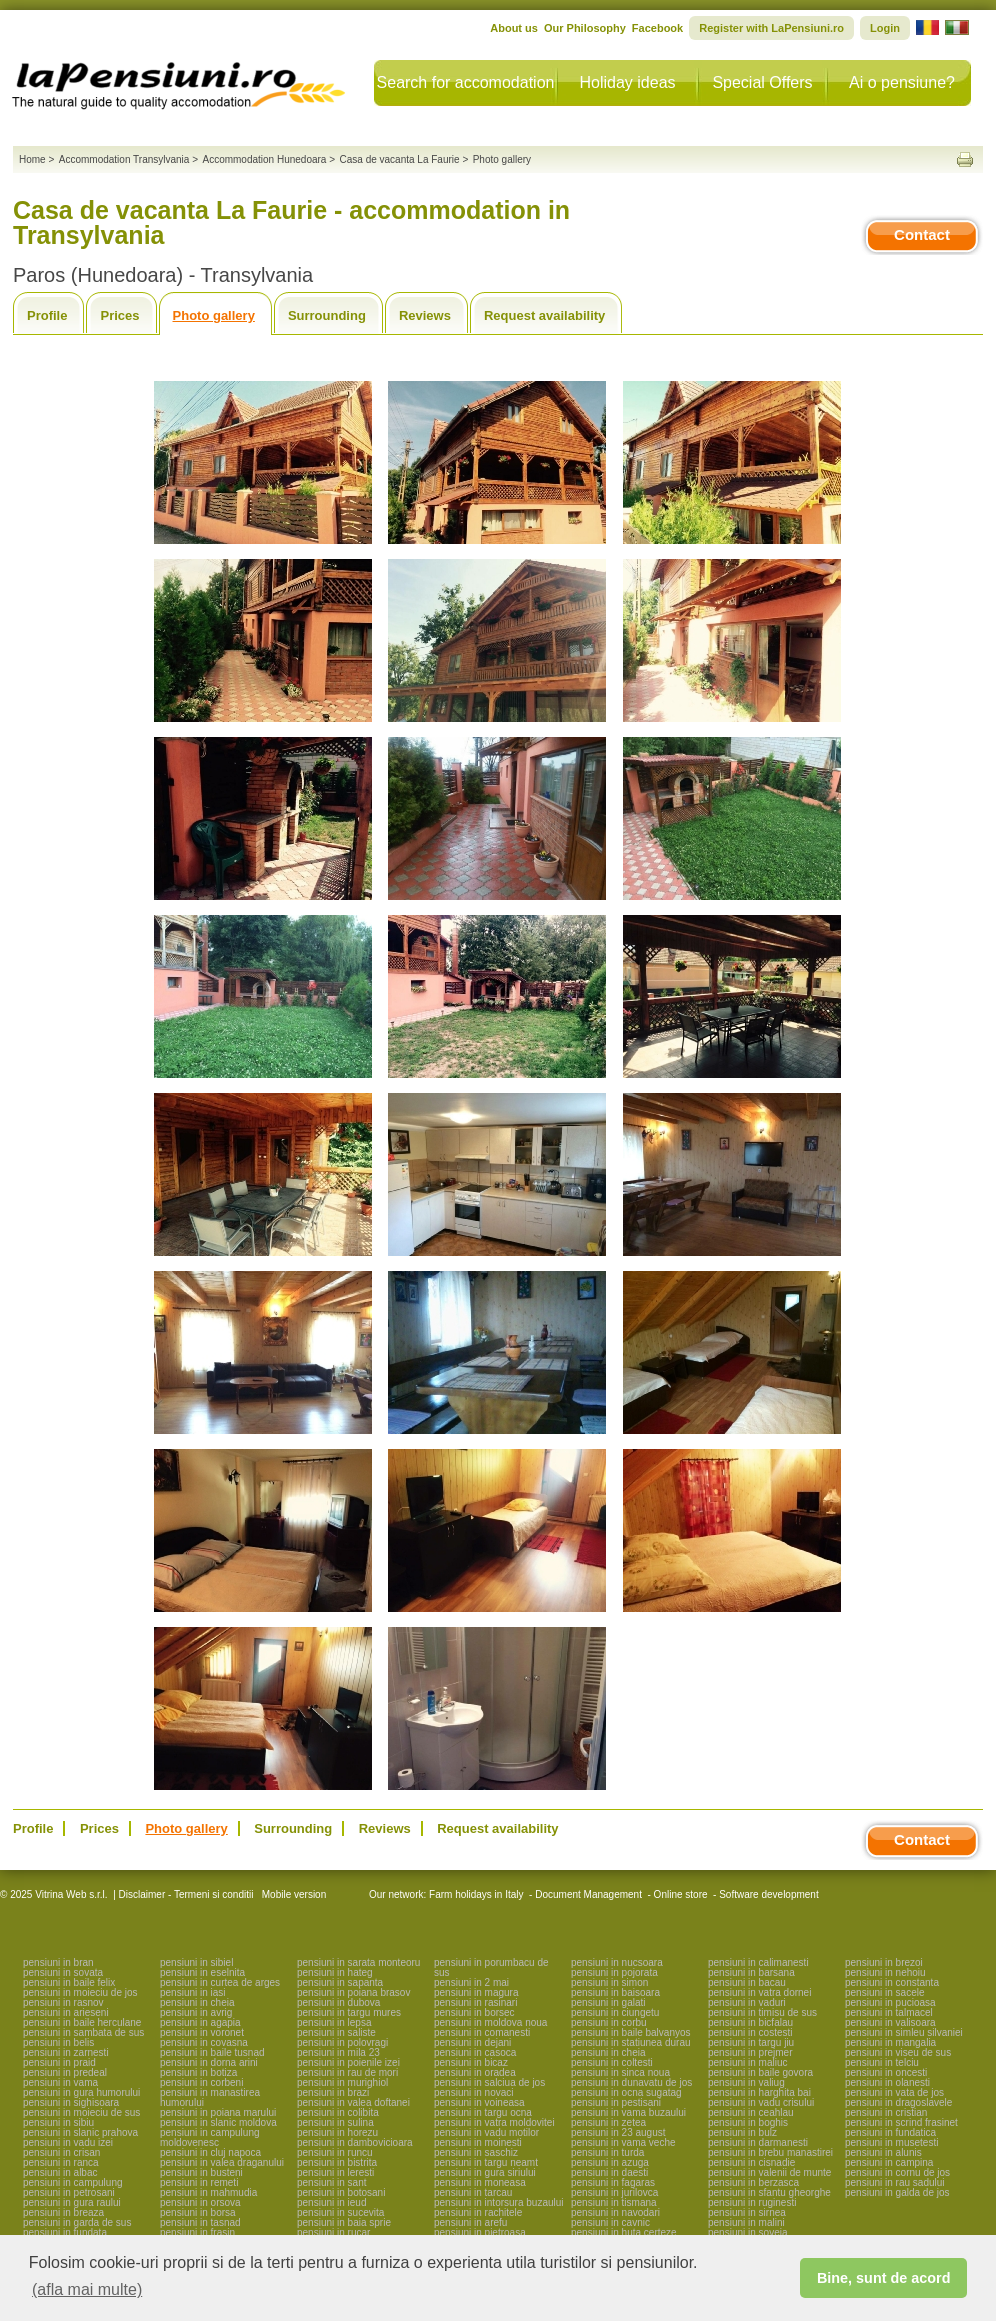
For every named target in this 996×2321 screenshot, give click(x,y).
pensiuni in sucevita (340, 2212)
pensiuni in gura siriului (485, 2172)
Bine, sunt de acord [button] (884, 2278)
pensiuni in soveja (748, 2232)
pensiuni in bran (58, 1962)
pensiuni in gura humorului (81, 2092)
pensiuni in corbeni (201, 2082)
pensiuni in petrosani (69, 2192)
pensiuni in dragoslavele (898, 2102)
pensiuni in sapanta (340, 1982)
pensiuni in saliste (336, 2032)
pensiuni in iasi (193, 1992)
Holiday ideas (627, 82)
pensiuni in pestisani (616, 2102)
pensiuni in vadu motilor (486, 2132)
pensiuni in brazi (333, 2092)
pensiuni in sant (332, 2182)
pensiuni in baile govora (760, 2072)
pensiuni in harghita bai (759, 2092)
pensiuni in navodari (615, 2212)
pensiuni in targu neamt (486, 2162)
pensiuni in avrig (196, 2012)
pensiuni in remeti (199, 2182)
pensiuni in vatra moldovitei (494, 2122)
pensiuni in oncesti (886, 2072)
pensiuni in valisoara (890, 2022)
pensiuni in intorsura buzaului (499, 2202)
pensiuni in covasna (204, 2042)
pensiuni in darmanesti (758, 2142)
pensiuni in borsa (198, 2212)
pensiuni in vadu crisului (761, 2102)
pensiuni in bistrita (337, 2162)
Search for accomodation (466, 82)
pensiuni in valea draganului (222, 2162)
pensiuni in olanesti (887, 2082)
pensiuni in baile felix (69, 1982)
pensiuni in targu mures (349, 2012)
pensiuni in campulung (73, 2182)
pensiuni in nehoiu (885, 1972)
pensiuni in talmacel (889, 2012)
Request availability (544, 315)
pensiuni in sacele (885, 1992)
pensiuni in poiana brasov (353, 1992)
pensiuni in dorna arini (209, 2062)
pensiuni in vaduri (747, 2002)
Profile (47, 315)
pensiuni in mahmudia (208, 2192)
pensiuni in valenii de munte (769, 2172)
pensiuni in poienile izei (348, 2062)
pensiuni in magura (476, 1992)
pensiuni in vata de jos (894, 2092)
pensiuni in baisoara (615, 1992)
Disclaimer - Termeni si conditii (186, 1894)
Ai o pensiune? (902, 82)
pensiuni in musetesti (891, 2142)
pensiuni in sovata (63, 1972)
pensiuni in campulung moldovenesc (210, 2137)
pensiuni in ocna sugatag (626, 2092)
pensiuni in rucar (333, 2232)
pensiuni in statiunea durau (631, 2042)
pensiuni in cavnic (610, 2222)
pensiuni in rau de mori (347, 2072)
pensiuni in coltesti (612, 2062)
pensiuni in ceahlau (751, 2112)
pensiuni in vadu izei (68, 2142)
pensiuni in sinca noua (620, 2072)
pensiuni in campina (889, 2162)
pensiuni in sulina (335, 2122)
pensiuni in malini (746, 2222)
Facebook (657, 28)
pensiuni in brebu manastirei (770, 2152)
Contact (922, 234)
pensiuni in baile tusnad (212, 2052)
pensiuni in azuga (610, 2162)
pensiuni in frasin (197, 2232)
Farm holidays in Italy (476, 1894)
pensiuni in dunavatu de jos (631, 2082)
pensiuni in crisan (61, 2152)
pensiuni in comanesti (482, 2032)
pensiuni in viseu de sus (898, 2052)
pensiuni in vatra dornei (759, 1992)
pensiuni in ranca (61, 2162)
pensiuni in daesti (609, 2172)
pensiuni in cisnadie (751, 2162)
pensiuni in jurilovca (614, 2192)
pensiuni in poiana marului (218, 2112)
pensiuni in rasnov (63, 2002)
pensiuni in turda (607, 2152)
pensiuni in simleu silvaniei (904, 2032)
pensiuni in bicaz (471, 2062)
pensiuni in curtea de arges (220, 1982)
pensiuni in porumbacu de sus (491, 1967)
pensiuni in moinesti (478, 2142)
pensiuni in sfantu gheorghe (769, 2192)
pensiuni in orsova (200, 2202)
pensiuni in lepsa (334, 2022)
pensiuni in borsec (474, 2012)
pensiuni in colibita (338, 2112)
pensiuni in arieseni (66, 2012)
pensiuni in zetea (608, 2122)
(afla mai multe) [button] (87, 2289)
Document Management (588, 1894)
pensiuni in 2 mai (471, 1982)
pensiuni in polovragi (342, 2042)
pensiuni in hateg (335, 1972)
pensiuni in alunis (883, 2152)
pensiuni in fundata (65, 2232)
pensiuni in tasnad (200, 2222)
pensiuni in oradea (475, 2072)
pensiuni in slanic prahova (80, 2132)
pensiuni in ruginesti (752, 2202)
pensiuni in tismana (614, 2202)
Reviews (425, 315)
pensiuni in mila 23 (338, 2052)
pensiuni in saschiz (476, 2152)
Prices (119, 315)
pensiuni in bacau (747, 1982)
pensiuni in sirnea (747, 2212)
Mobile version (292, 1894)
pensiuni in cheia (197, 2002)
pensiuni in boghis (748, 2122)
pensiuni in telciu (882, 2062)
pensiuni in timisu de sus (762, 2012)
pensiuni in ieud (332, 2202)
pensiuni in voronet (202, 2032)
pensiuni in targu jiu (751, 2042)
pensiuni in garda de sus (77, 2222)
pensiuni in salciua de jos (489, 2082)
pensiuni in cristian (886, 2112)
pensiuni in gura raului (72, 2202)
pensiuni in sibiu (58, 2122)
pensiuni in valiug (746, 2082)
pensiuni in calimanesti (758, 1962)
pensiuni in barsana (751, 1972)
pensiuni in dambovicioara (355, 2142)
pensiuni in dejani (472, 2042)
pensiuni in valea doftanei (353, 2102)
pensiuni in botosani (341, 2192)
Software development (769, 1894)
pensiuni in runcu (335, 2152)
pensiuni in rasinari (475, 2002)
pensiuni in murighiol (342, 2082)
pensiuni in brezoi (884, 1962)
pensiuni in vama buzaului (628, 2112)
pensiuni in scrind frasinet (901, 2122)
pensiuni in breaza (63, 2212)
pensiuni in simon (609, 1982)
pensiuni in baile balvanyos (631, 2032)
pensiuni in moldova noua (490, 2022)
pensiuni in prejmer (750, 2052)
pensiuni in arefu (470, 2222)
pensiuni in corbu (609, 2022)
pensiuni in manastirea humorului (210, 2097)
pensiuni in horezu (337, 2132)
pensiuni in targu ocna (483, 2112)
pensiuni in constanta (892, 1982)
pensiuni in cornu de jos (897, 2172)
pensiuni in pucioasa (890, 2002)
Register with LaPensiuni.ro (771, 28)
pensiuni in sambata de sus (83, 2032)
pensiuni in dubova (338, 2002)
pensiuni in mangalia (890, 2042)
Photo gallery (214, 315)
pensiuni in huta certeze (624, 2232)
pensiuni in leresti (335, 2172)
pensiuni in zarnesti (66, 2052)
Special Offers (762, 82)
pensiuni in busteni (201, 2172)
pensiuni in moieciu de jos (80, 1992)
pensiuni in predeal (65, 2072)
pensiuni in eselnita (202, 1972)
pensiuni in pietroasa (480, 2232)
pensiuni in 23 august (618, 2132)
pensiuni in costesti (750, 2032)
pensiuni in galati (608, 2002)
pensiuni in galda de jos (897, 2192)
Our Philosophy (585, 28)
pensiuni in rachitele (478, 2212)
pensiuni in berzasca (753, 2182)
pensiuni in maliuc (748, 2062)
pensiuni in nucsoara (617, 1962)
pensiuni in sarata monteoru (358, 1962)
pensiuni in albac (60, 2172)
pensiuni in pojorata (614, 1972)
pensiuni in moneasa (480, 2182)
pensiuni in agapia (200, 2022)
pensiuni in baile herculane (82, 2022)
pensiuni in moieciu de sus (81, 2112)
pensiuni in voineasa (479, 2102)
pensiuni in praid (59, 2062)
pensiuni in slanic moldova (218, 2122)
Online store (681, 1894)
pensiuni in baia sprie (344, 2222)
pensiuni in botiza (198, 2072)
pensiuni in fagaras (613, 2182)
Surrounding (327, 315)
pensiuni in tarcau (473, 2192)
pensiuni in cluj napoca (210, 2152)
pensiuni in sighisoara (71, 2102)
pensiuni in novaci (474, 2092)
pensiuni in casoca (475, 2052)
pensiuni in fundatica (890, 2132)
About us (514, 28)
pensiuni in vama (60, 2082)
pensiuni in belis (58, 2042)
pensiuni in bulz (742, 2132)
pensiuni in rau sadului (895, 2182)
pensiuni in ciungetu (615, 2012)
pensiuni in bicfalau (750, 2022)
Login (885, 28)
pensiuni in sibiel (196, 1962)
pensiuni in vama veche (623, 2142)
